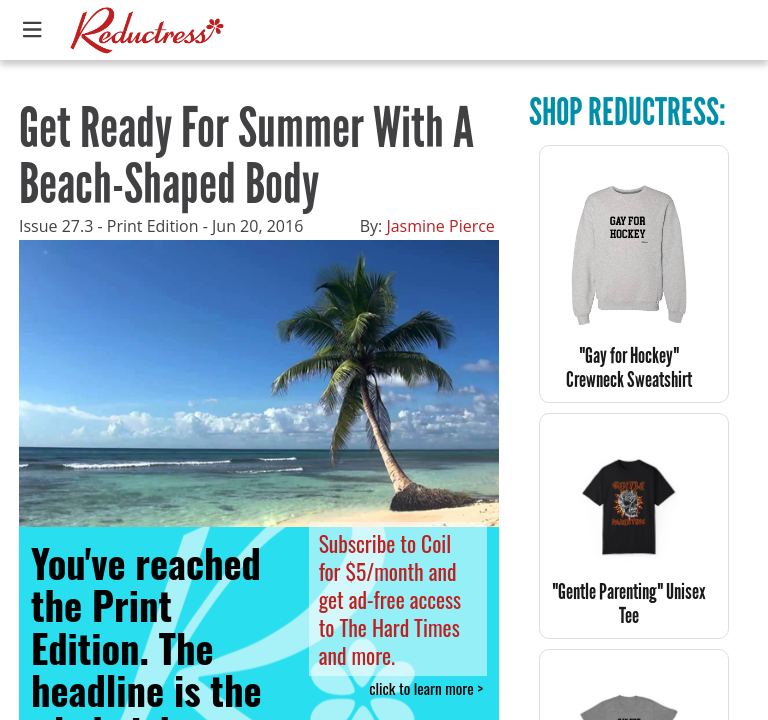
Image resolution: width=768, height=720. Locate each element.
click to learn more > (426, 688)
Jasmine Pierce (440, 226)
